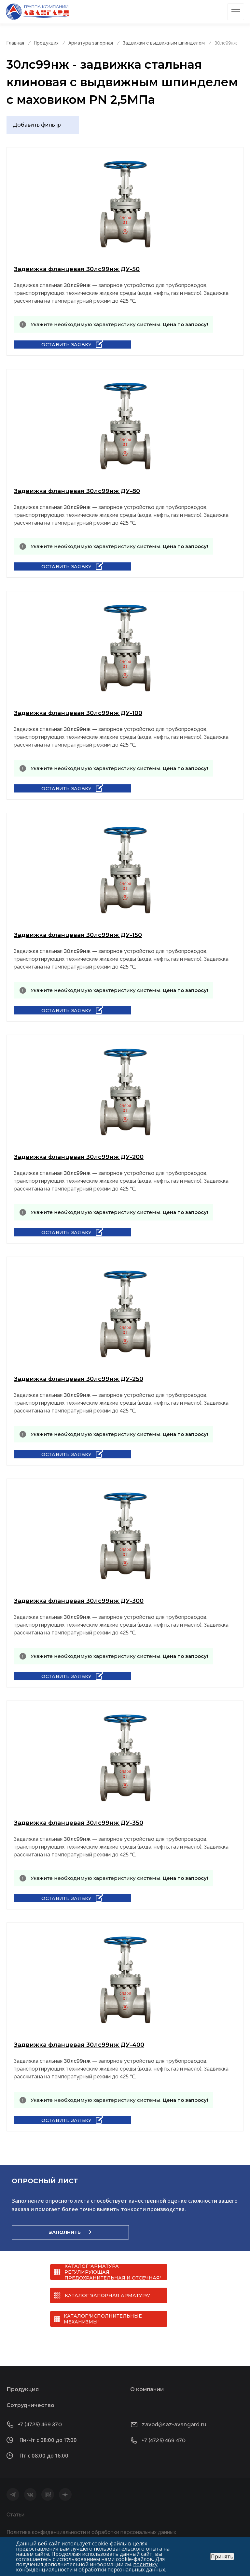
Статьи (15, 2515)
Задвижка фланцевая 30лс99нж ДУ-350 (78, 1822)
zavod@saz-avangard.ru (174, 2424)
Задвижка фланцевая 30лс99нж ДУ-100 (78, 713)
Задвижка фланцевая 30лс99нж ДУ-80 (77, 491)
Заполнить (65, 2232)
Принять (222, 2556)
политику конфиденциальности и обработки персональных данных (90, 2567)
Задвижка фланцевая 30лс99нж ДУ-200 (79, 1157)
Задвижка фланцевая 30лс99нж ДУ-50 (77, 269)
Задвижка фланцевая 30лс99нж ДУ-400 (79, 2044)
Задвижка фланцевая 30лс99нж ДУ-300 (79, 1601)
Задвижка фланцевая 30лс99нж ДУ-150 (78, 935)
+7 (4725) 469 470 (164, 2440)
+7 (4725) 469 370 (40, 2424)
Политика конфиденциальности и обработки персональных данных (91, 2532)
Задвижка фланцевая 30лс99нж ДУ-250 (78, 1379)
